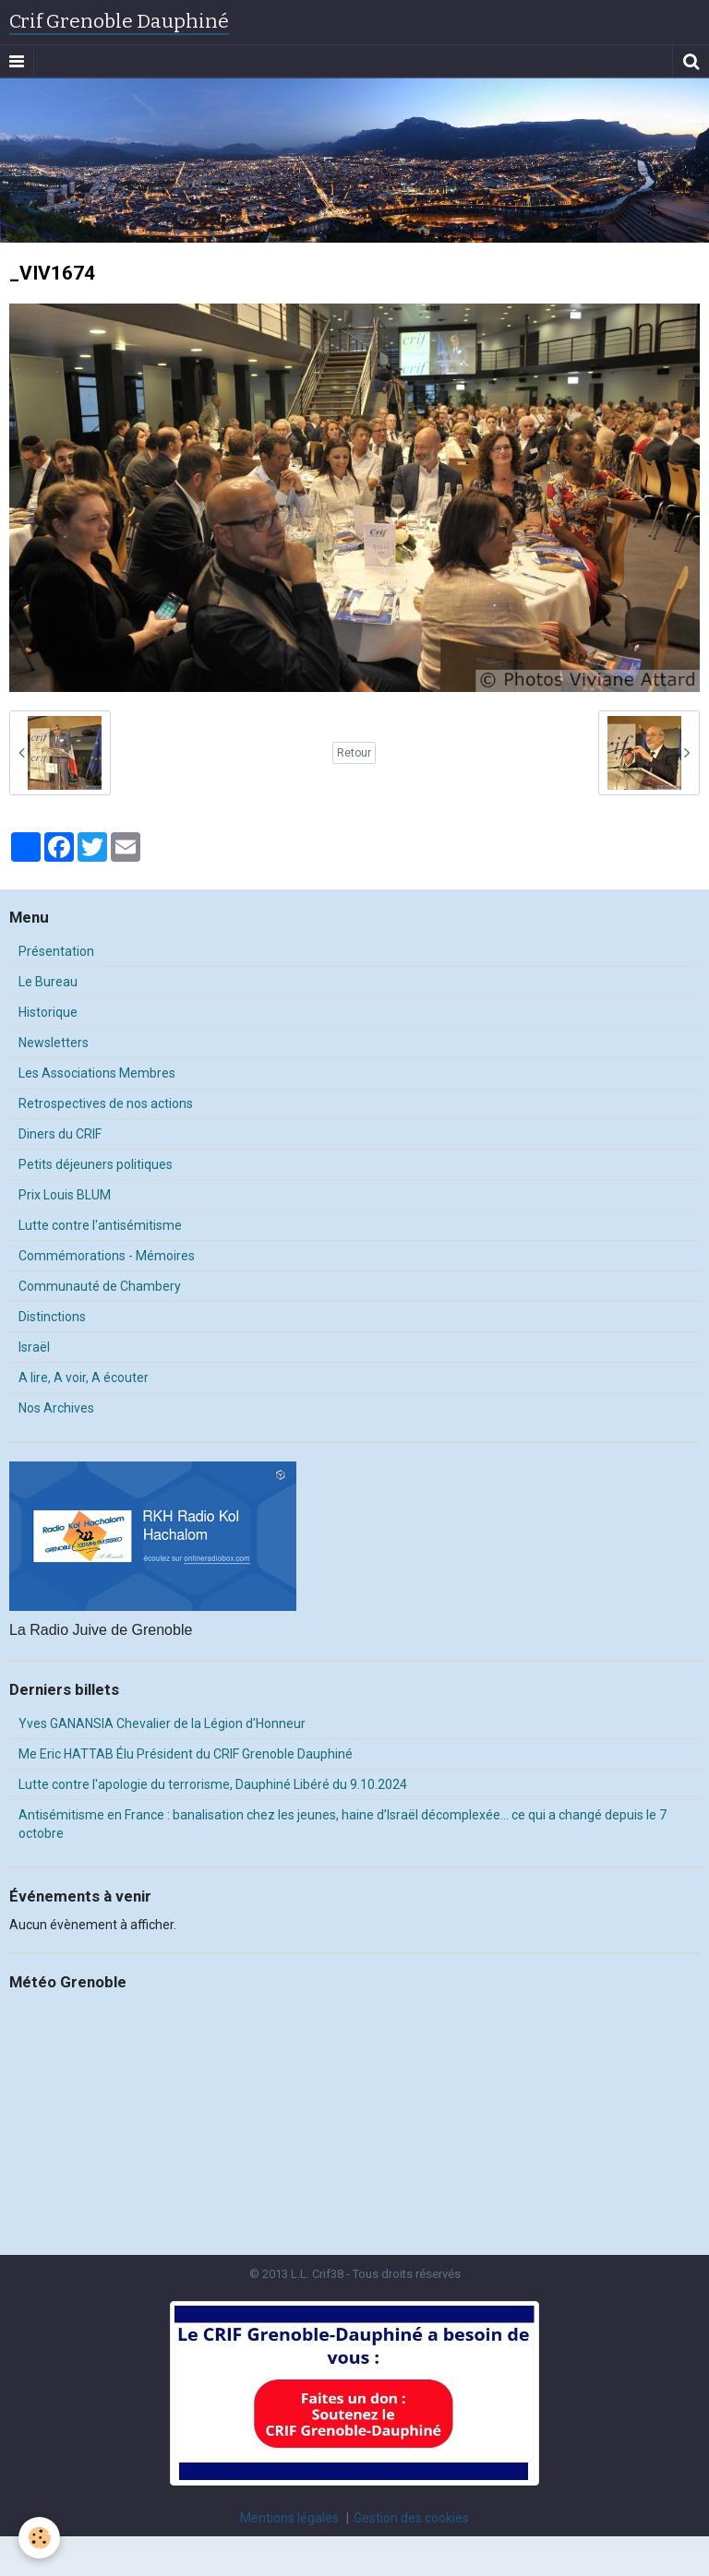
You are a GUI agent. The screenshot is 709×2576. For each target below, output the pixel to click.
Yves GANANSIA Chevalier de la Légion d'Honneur (162, 1723)
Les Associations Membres (96, 1073)
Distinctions (52, 1316)
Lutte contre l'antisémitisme (100, 1225)
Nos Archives (56, 1408)
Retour (354, 752)
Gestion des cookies (411, 2517)
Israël (34, 1347)
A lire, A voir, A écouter (83, 1377)
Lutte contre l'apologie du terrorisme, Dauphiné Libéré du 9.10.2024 (212, 1784)
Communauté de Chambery (99, 1286)
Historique (48, 1012)
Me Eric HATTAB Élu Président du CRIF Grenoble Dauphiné (185, 1754)
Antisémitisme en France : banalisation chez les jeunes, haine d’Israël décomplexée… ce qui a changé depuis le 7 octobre (342, 1824)
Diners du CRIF (60, 1134)
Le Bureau (48, 981)
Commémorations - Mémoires (106, 1255)
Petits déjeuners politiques (95, 1164)
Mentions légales (289, 2517)
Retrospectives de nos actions (105, 1103)
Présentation (56, 951)
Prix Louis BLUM (64, 1194)
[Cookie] (39, 2537)
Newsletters (53, 1042)
